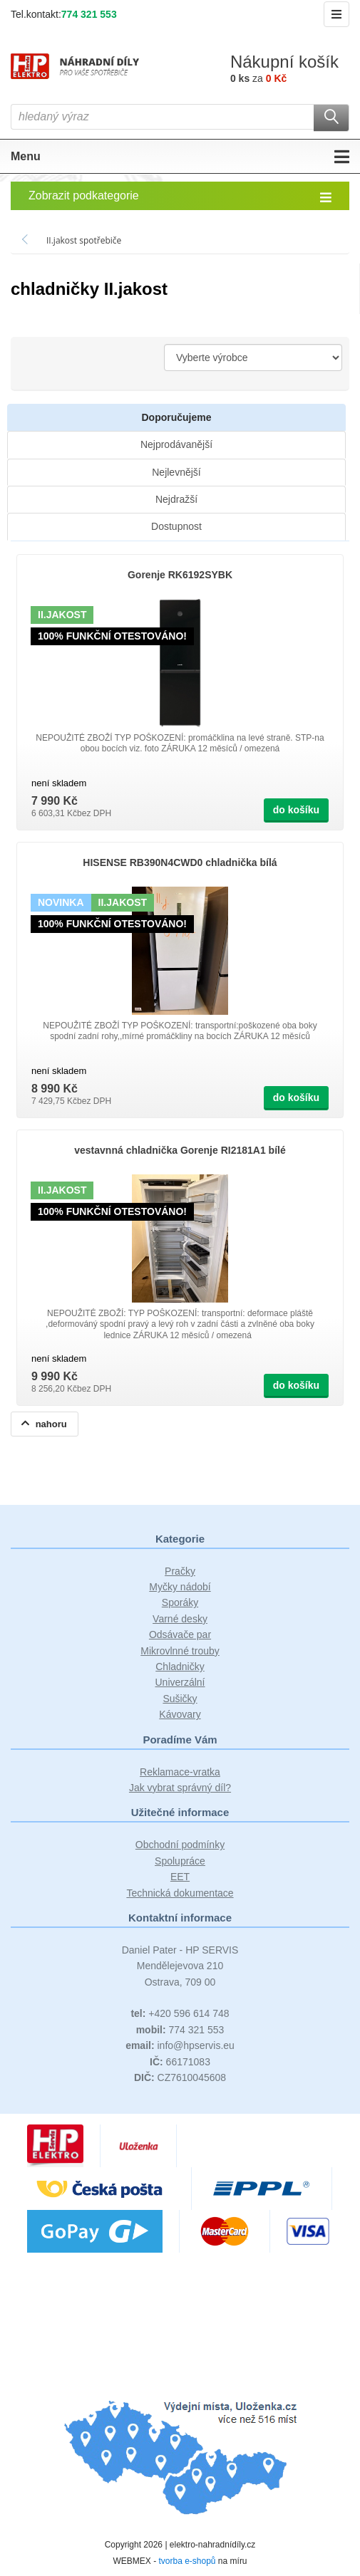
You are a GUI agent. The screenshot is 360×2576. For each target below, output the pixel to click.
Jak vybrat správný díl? (180, 1787)
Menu (180, 156)
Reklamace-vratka (180, 1772)
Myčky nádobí (179, 1586)
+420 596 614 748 (179, 2013)
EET (180, 1876)
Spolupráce (180, 1861)
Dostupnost (176, 526)
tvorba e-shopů (186, 2561)
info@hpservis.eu (180, 2045)
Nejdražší (176, 499)
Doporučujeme (176, 417)
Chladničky (179, 1666)
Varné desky (180, 1619)
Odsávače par (180, 1634)
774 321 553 (89, 14)
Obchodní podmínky (180, 1844)
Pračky (180, 1571)
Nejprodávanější (176, 444)
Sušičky (180, 1698)
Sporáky (180, 1602)
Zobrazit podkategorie (180, 196)
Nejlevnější (176, 472)
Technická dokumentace (179, 1893)
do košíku (296, 809)
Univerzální (180, 1682)
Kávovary (179, 1714)
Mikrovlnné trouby (180, 1651)
